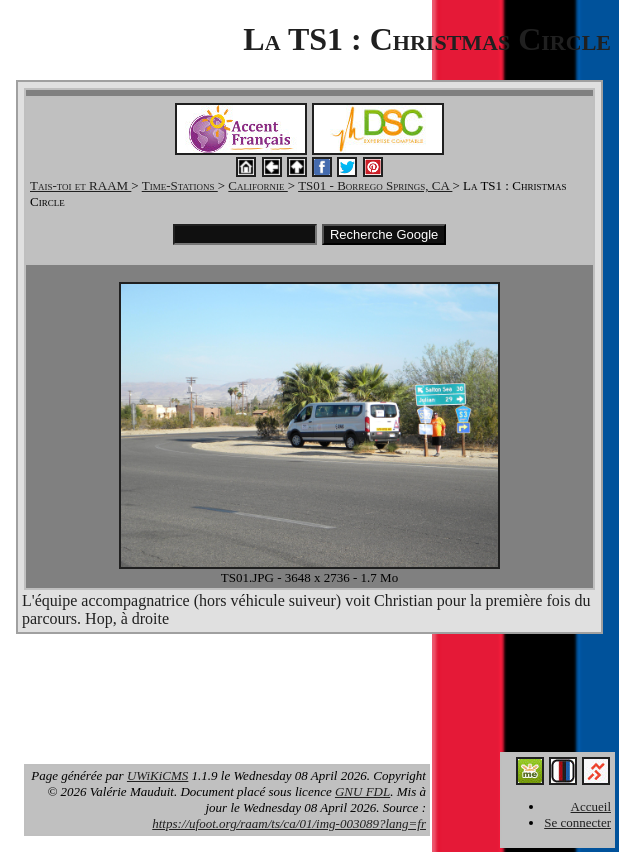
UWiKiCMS (157, 775)
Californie (257, 185)
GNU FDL (362, 791)
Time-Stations (180, 185)
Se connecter (577, 822)
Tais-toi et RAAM (80, 185)
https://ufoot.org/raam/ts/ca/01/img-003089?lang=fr (289, 823)
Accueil (591, 806)
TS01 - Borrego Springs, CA (375, 185)
